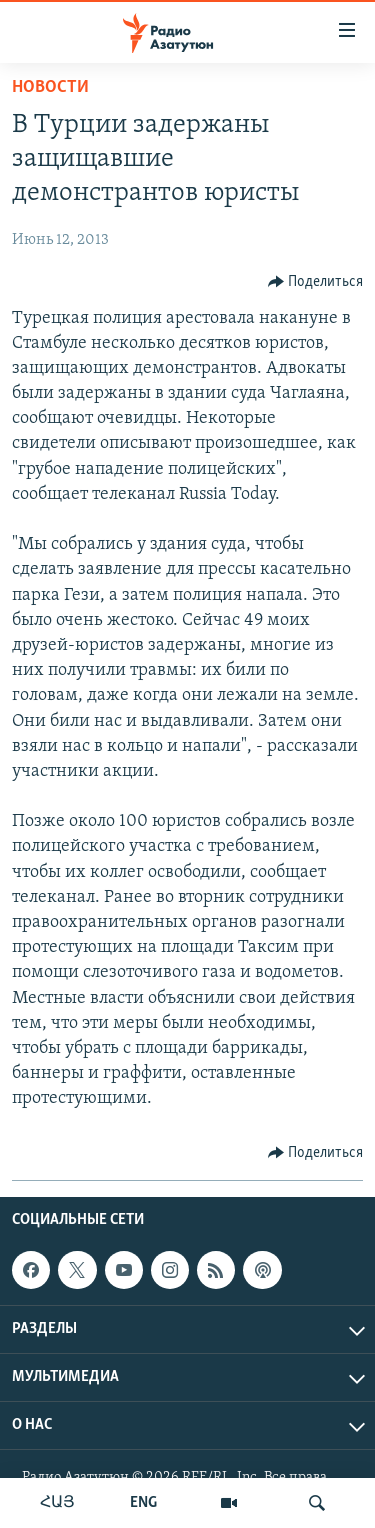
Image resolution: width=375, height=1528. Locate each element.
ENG (143, 1503)
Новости (50, 87)
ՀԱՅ (57, 1503)
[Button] (316, 282)
